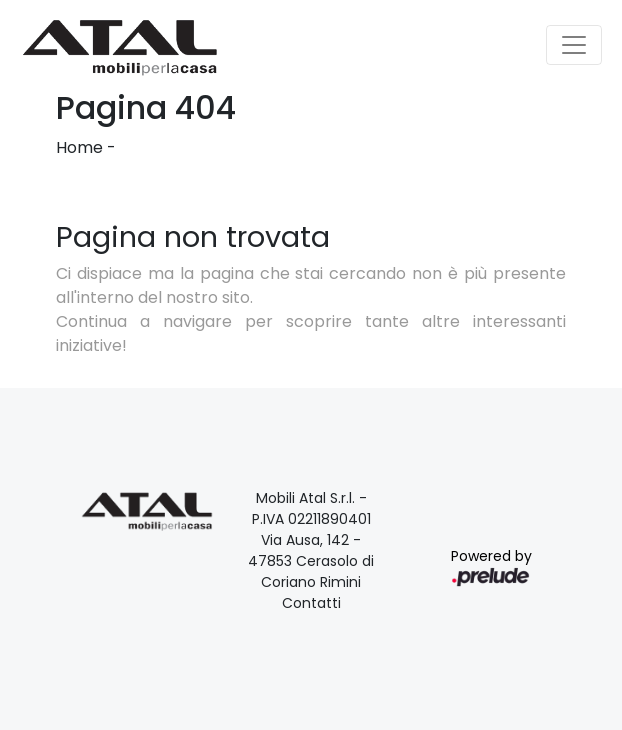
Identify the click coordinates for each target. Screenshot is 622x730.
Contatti (311, 603)
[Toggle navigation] (574, 45)
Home (79, 147)
